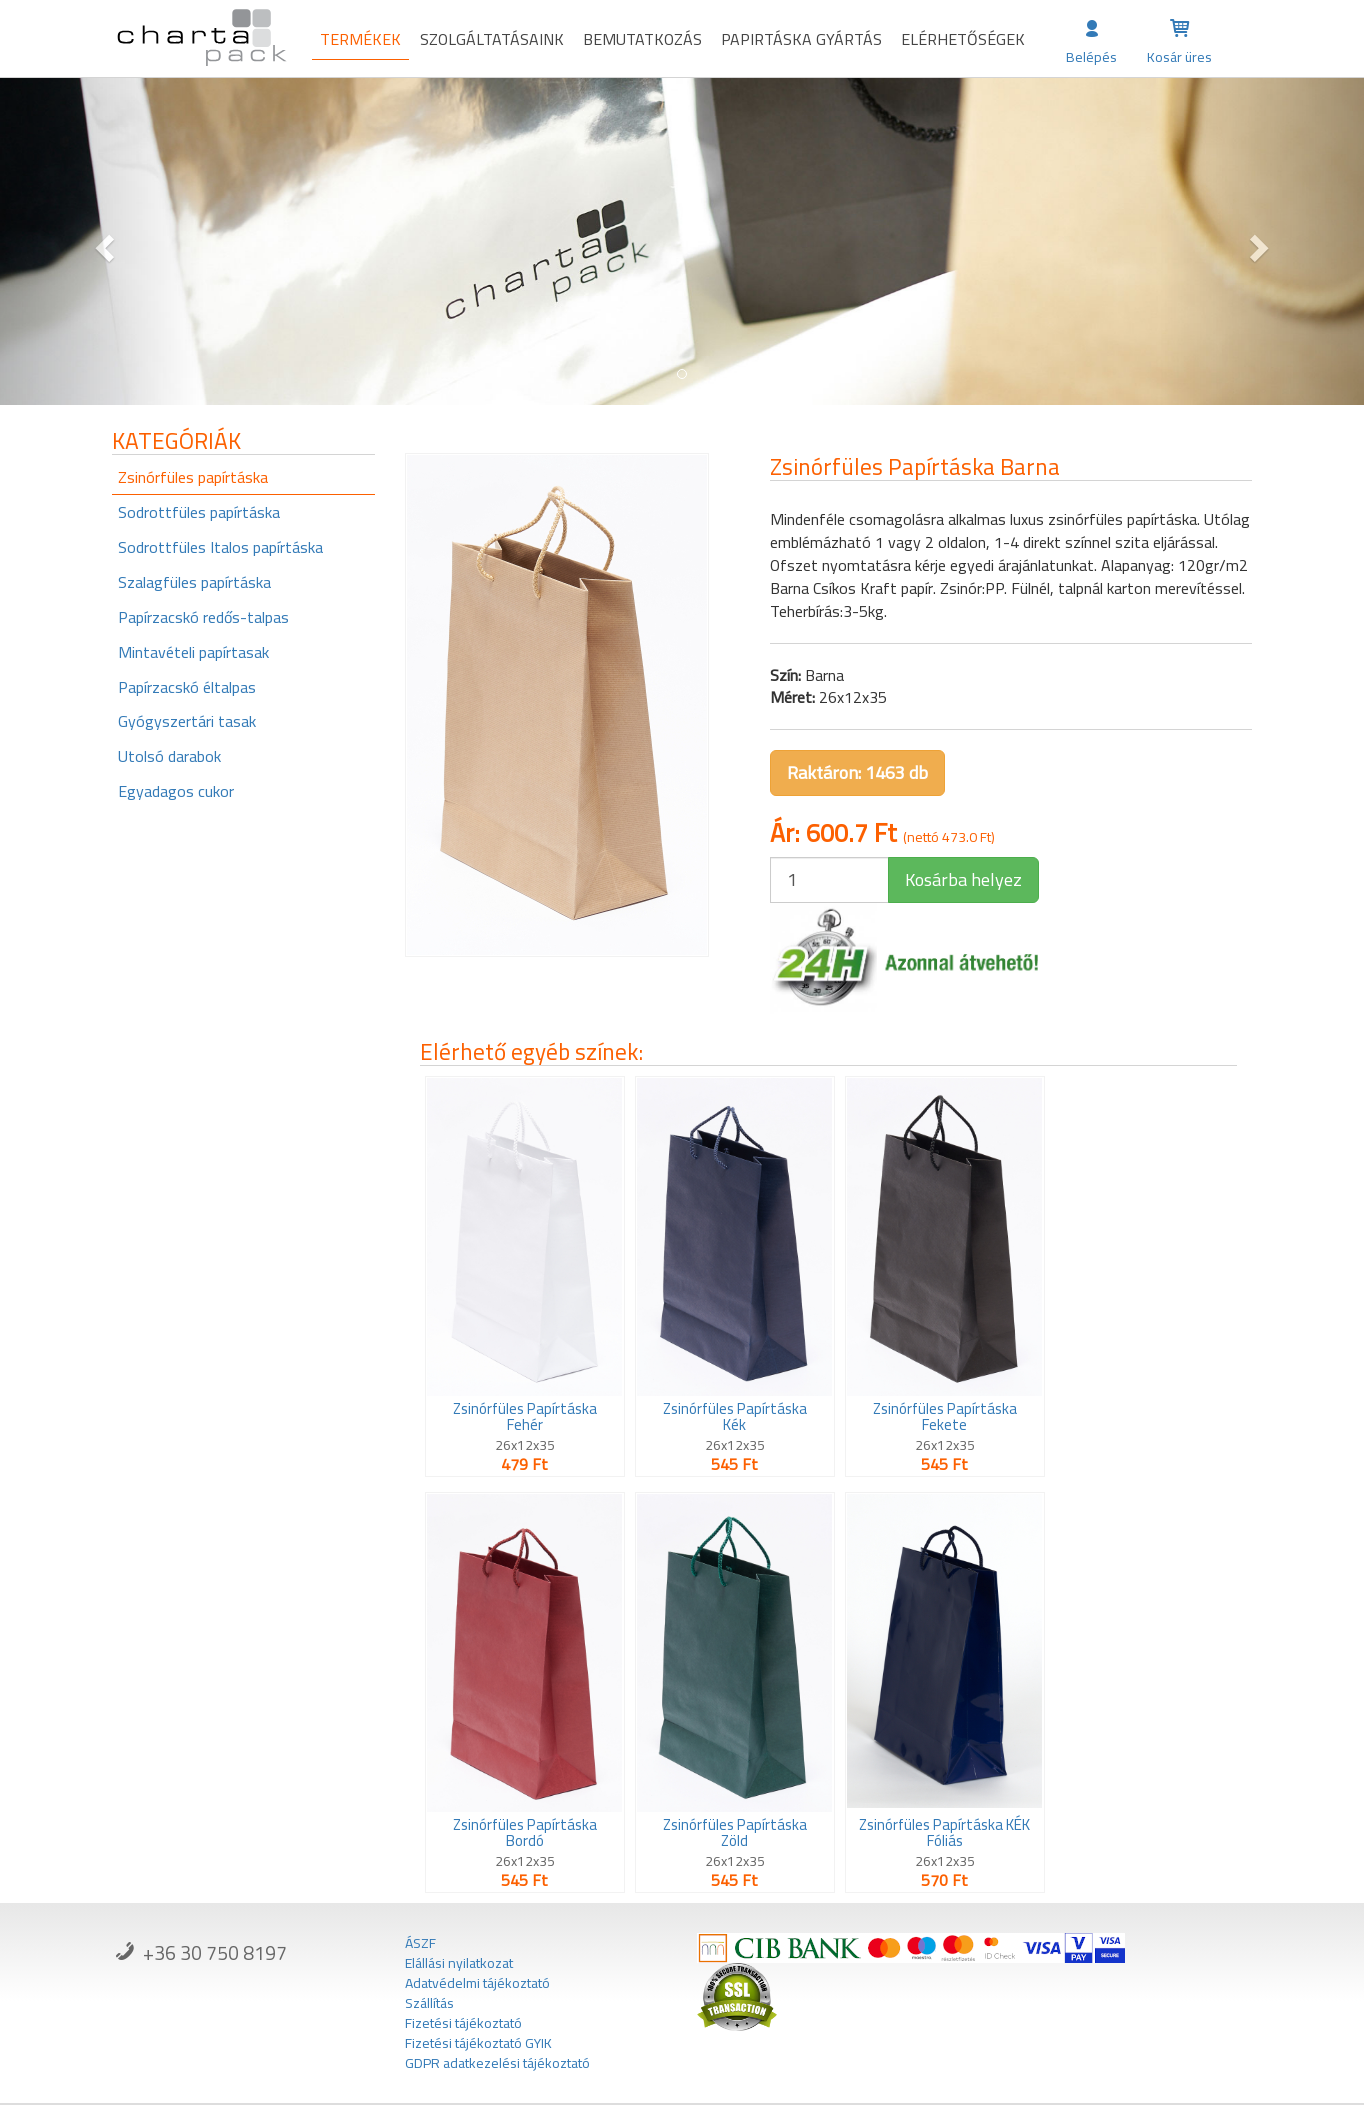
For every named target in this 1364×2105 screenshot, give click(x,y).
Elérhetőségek (963, 39)
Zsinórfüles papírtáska (193, 477)
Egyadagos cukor (176, 791)
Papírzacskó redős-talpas (203, 617)
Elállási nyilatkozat (459, 1963)
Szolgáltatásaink (492, 39)
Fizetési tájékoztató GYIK (478, 2043)
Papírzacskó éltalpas (187, 687)
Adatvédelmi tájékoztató (477, 1983)
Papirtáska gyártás (801, 39)
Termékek (360, 39)
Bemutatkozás (642, 39)
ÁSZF (420, 1943)
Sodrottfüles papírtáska (199, 512)
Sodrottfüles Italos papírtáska (220, 547)
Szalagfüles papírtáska (194, 582)
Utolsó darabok (169, 756)
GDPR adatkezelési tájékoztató (497, 2063)
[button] (102, 241)
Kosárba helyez (963, 879)
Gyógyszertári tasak (187, 721)
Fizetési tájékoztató (463, 2023)
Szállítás (429, 2003)
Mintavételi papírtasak (193, 652)
